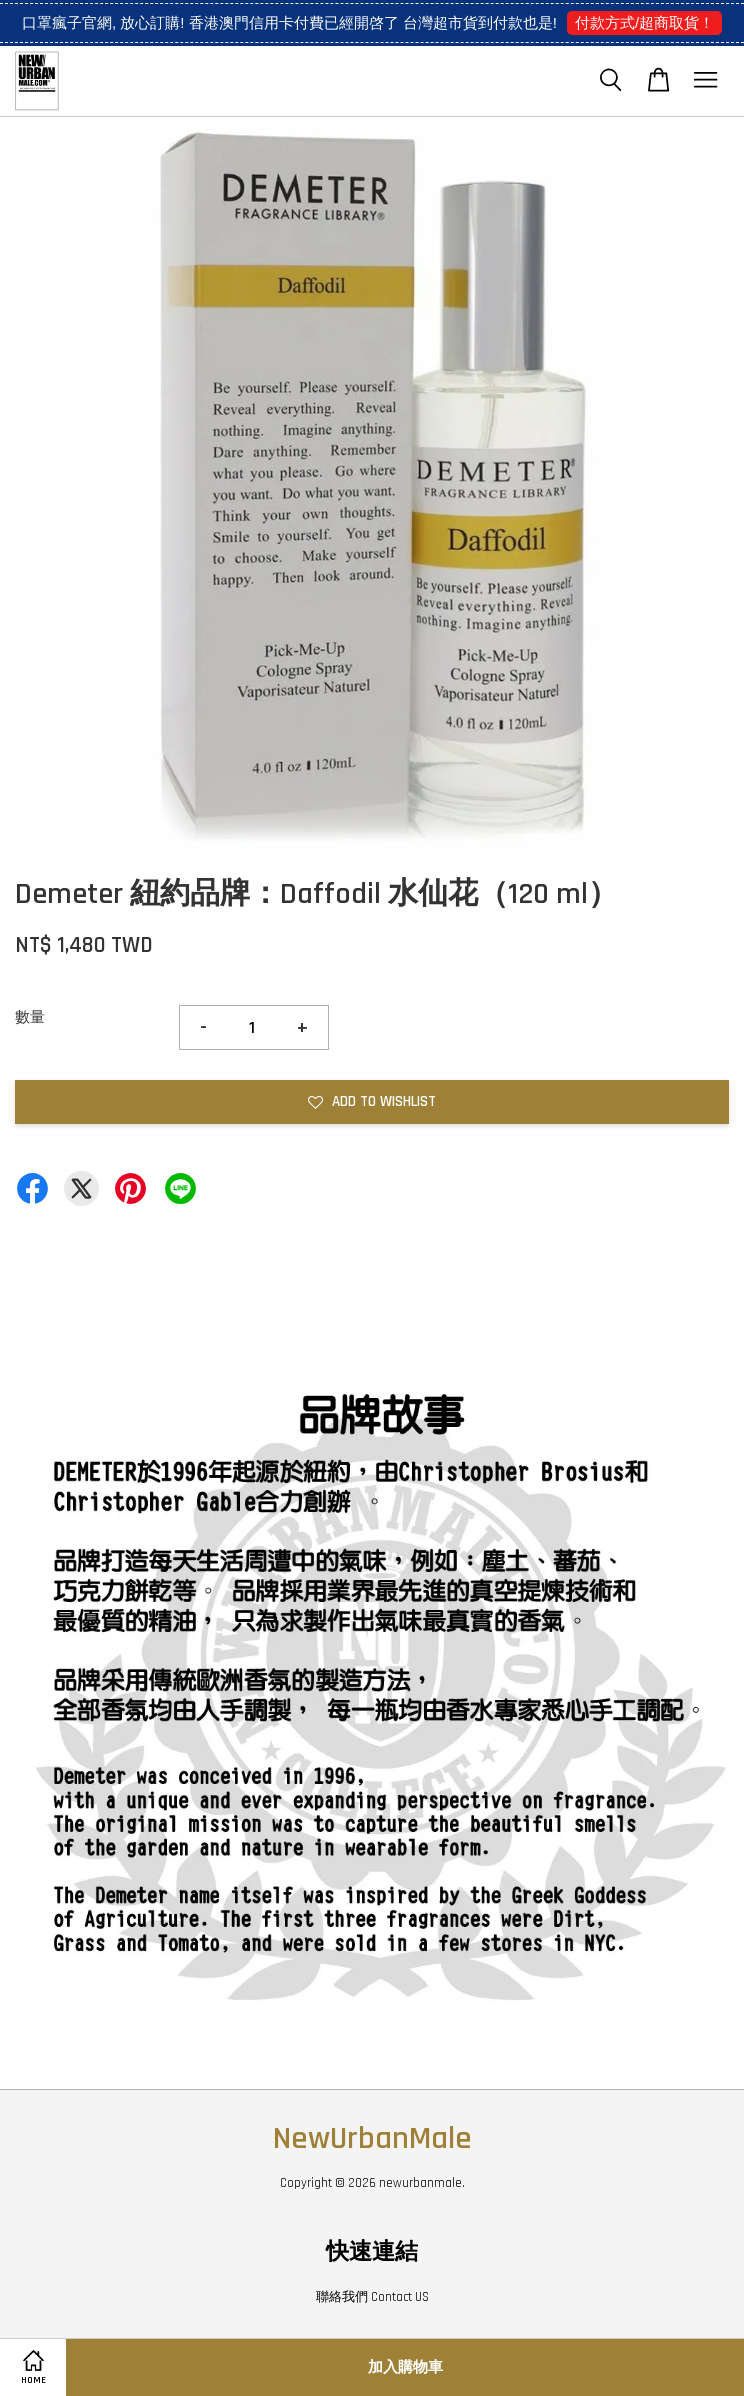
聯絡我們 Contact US (372, 2297)
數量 (30, 1017)
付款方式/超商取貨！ (644, 22)
